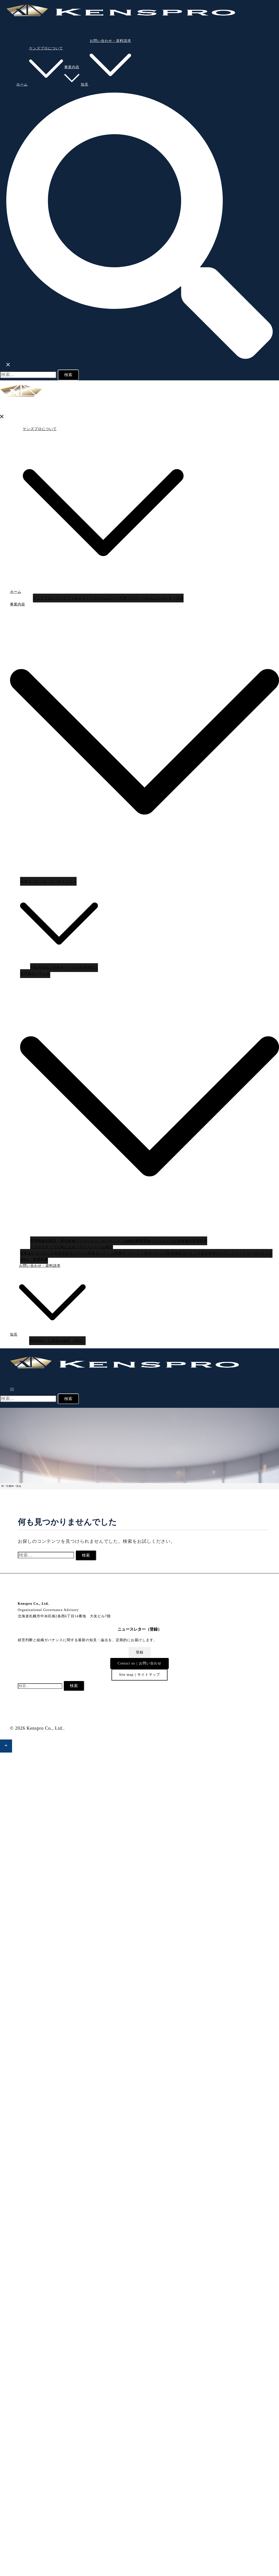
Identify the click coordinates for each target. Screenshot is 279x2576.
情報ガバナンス (107, 840)
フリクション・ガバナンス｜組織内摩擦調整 (119, 827)
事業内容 (23, 216)
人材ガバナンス (160, 840)
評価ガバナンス (134, 840)
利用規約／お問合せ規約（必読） (63, 927)
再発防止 (51, 567)
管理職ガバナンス (41, 573)
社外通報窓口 (93, 567)
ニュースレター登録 (173, 210)
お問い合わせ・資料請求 (46, 852)
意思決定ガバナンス (77, 840)
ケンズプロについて (46, 41)
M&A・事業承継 (78, 846)
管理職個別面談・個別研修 (59, 827)
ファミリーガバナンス (45, 846)
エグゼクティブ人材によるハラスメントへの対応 (77, 834)
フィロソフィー (86, 210)
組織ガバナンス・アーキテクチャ (54, 480)
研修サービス (70, 567)
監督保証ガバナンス (190, 840)
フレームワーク (112, 210)
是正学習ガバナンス (224, 840)
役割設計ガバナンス (43, 840)
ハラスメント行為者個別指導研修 (185, 827)
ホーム (22, 203)
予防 (40, 567)
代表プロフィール (141, 210)
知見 (20, 921)
